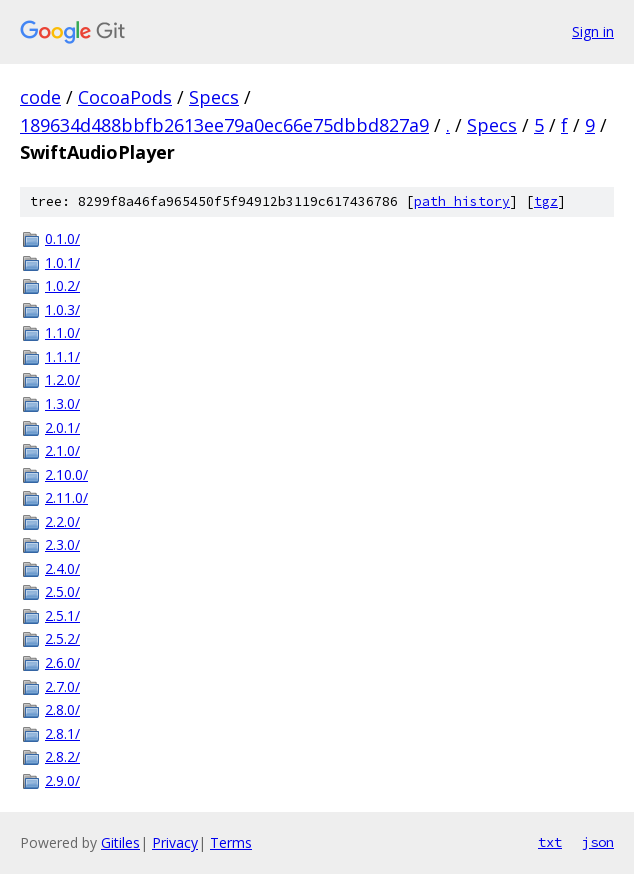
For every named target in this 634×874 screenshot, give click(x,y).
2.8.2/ (62, 756)
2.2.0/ (62, 521)
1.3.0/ (62, 403)
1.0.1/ (62, 262)
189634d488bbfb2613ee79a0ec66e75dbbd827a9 (224, 125)
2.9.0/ (62, 780)
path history (462, 201)
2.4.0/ (62, 568)
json (598, 842)
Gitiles (120, 842)
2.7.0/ (62, 686)
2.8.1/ (62, 733)
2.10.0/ (66, 474)
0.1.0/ (62, 238)
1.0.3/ (62, 309)
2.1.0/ (62, 450)
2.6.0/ (62, 662)
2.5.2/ (62, 638)
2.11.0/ (66, 497)
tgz (546, 201)
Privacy (175, 842)
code (40, 97)
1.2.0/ (62, 379)
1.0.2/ (62, 285)
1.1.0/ (62, 332)
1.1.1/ (62, 356)
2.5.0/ (62, 591)
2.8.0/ (62, 709)
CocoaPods (125, 97)
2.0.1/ (62, 427)
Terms (231, 842)
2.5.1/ (62, 615)
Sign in (593, 31)
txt (550, 842)
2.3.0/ (62, 544)
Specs (214, 97)
